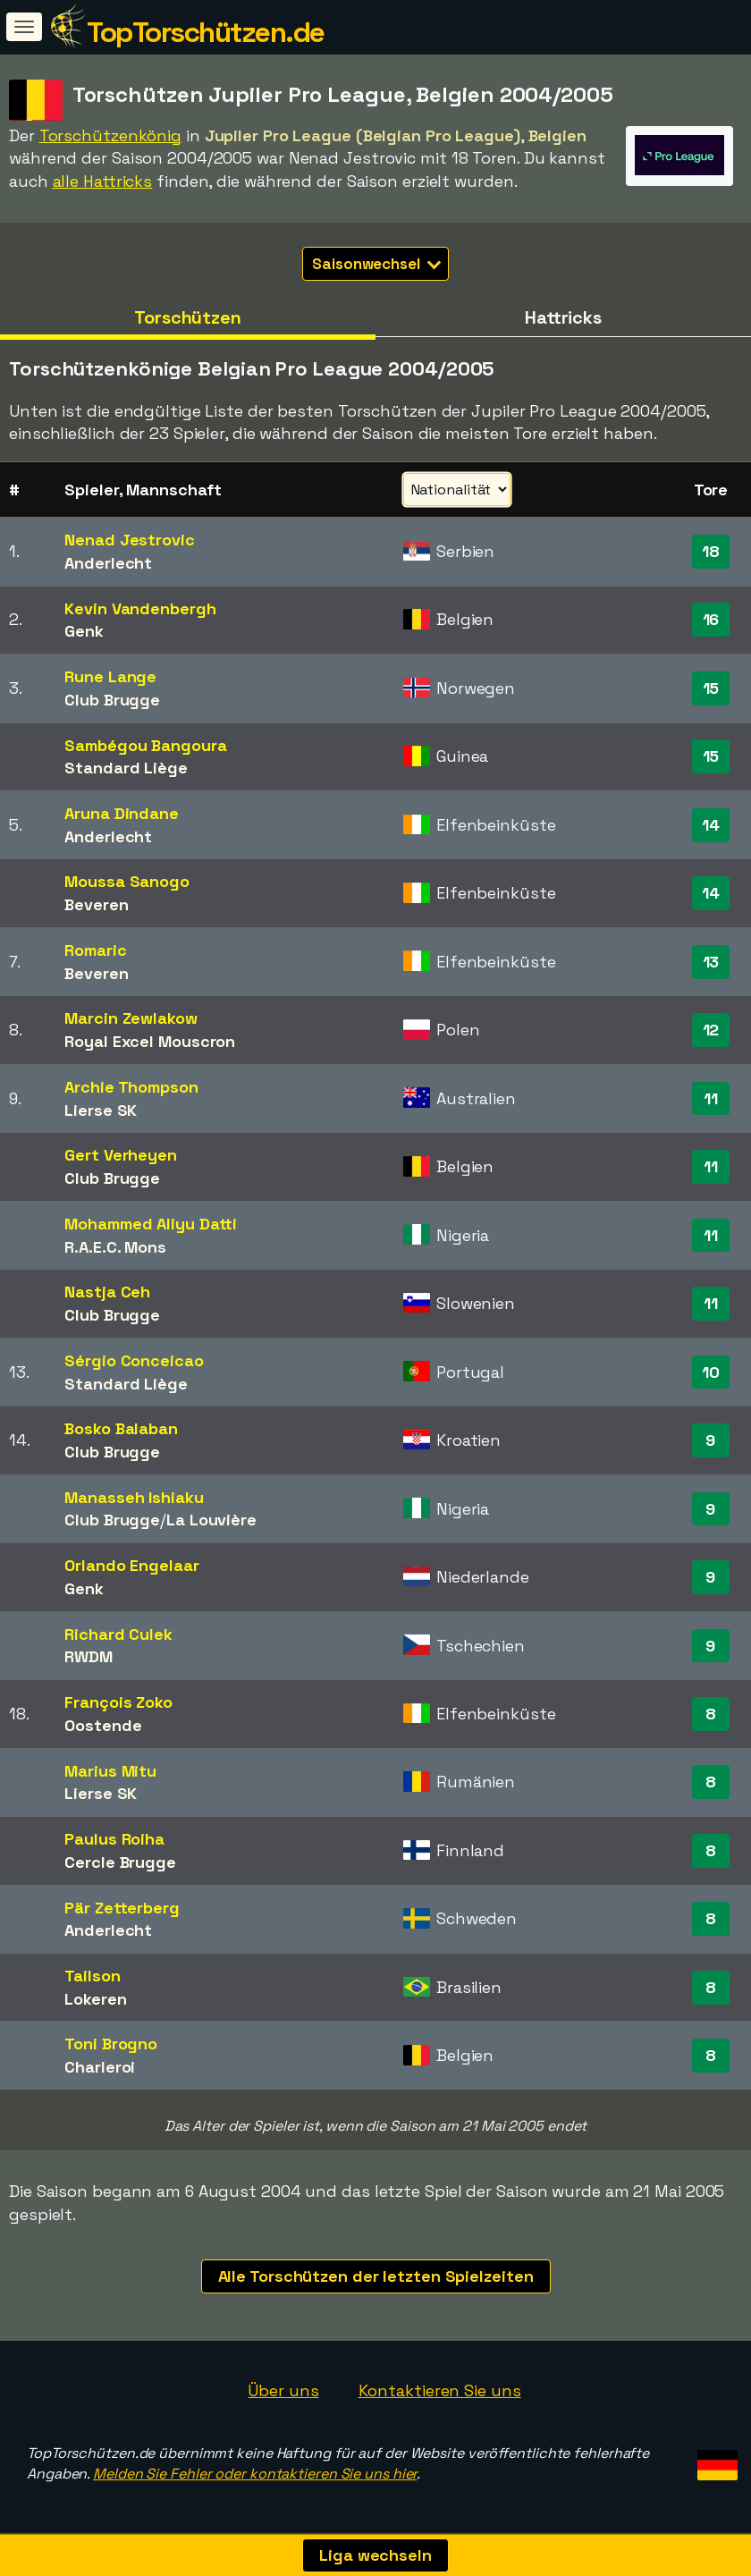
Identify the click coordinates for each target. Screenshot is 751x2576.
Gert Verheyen (120, 1154)
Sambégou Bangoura (145, 745)
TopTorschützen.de (206, 32)
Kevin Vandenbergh (139, 608)
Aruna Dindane (121, 813)
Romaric (95, 950)
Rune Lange (110, 676)
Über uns (283, 2390)
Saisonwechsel (376, 264)
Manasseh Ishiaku (133, 1497)
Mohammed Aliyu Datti (150, 1223)
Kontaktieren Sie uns (440, 2390)
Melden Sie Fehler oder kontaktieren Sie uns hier (255, 2473)
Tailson (92, 1975)
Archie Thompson (131, 1087)
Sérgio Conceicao (133, 1360)
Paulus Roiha (114, 1839)
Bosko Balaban (121, 1428)
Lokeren (95, 1999)
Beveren (96, 904)
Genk (84, 631)
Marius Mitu (110, 1771)
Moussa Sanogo (127, 881)
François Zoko (118, 1702)
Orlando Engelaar (131, 1565)
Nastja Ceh (107, 1291)
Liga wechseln (375, 2555)
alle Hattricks (103, 181)
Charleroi (99, 2067)
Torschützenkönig (110, 135)
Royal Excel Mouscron (149, 1041)
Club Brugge (112, 699)
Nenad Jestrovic (129, 539)
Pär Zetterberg (122, 1907)
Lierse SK (100, 1110)
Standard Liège (126, 767)
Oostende (102, 1725)
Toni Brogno (110, 2043)
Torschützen (187, 317)
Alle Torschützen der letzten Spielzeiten (376, 2276)
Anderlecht (108, 563)
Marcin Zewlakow (131, 1018)
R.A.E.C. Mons (115, 1247)
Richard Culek (118, 1634)
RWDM (88, 1656)
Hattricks (563, 317)
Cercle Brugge (120, 1862)
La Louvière (211, 1519)
